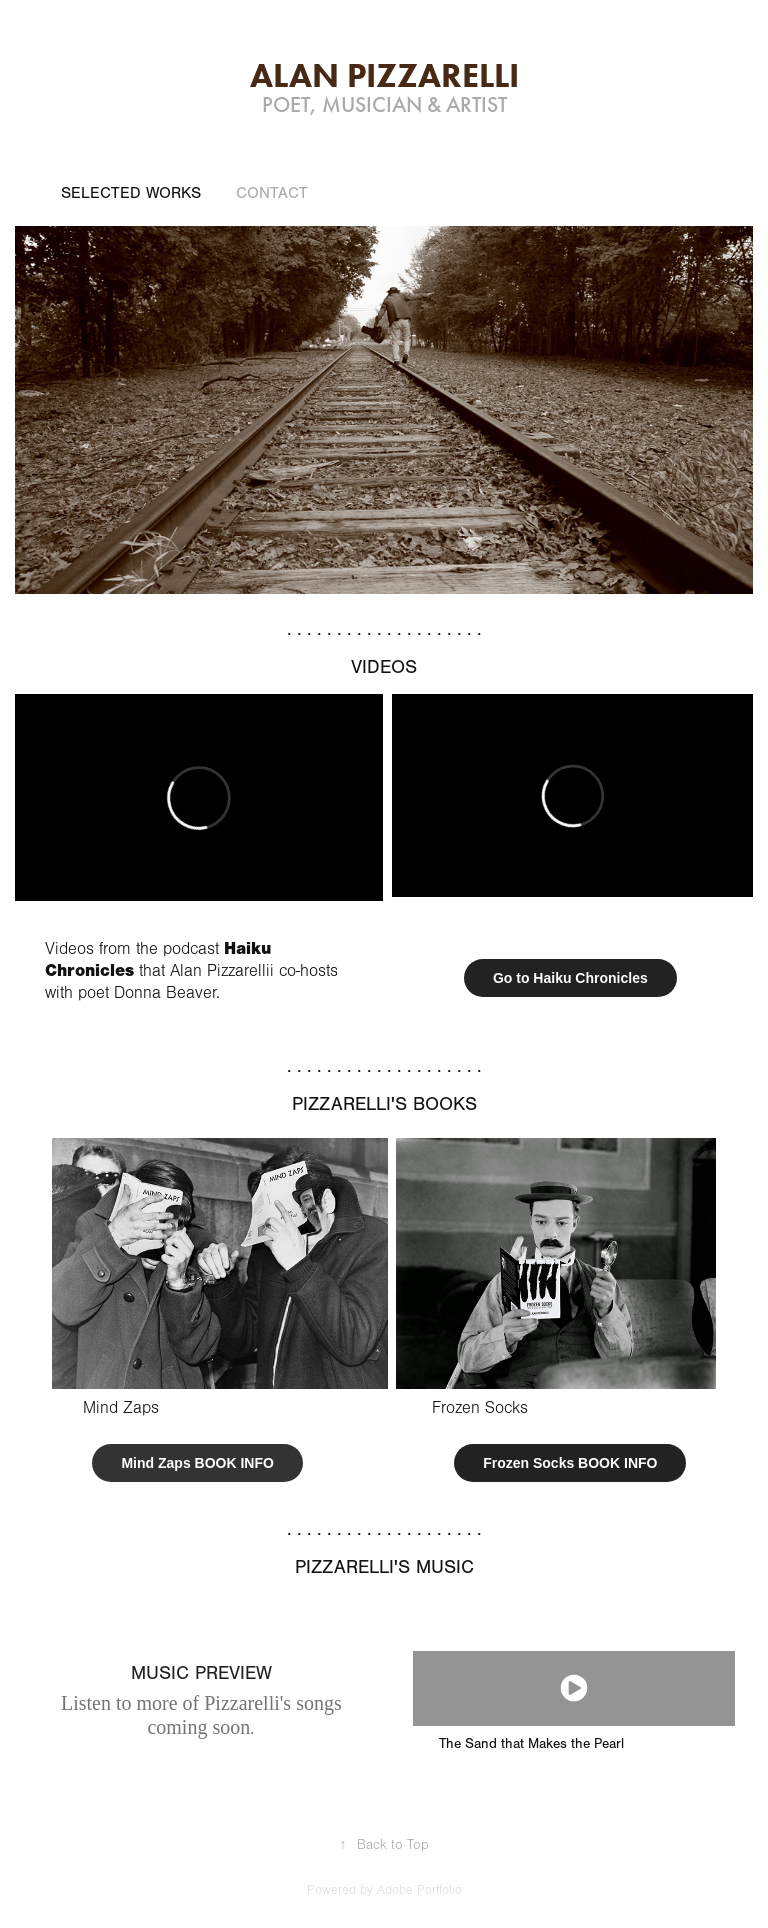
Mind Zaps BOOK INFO (197, 1463)
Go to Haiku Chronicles (570, 978)
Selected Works (131, 193)
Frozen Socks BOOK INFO (570, 1463)
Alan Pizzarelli (384, 75)
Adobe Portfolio (419, 1890)
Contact (272, 193)
